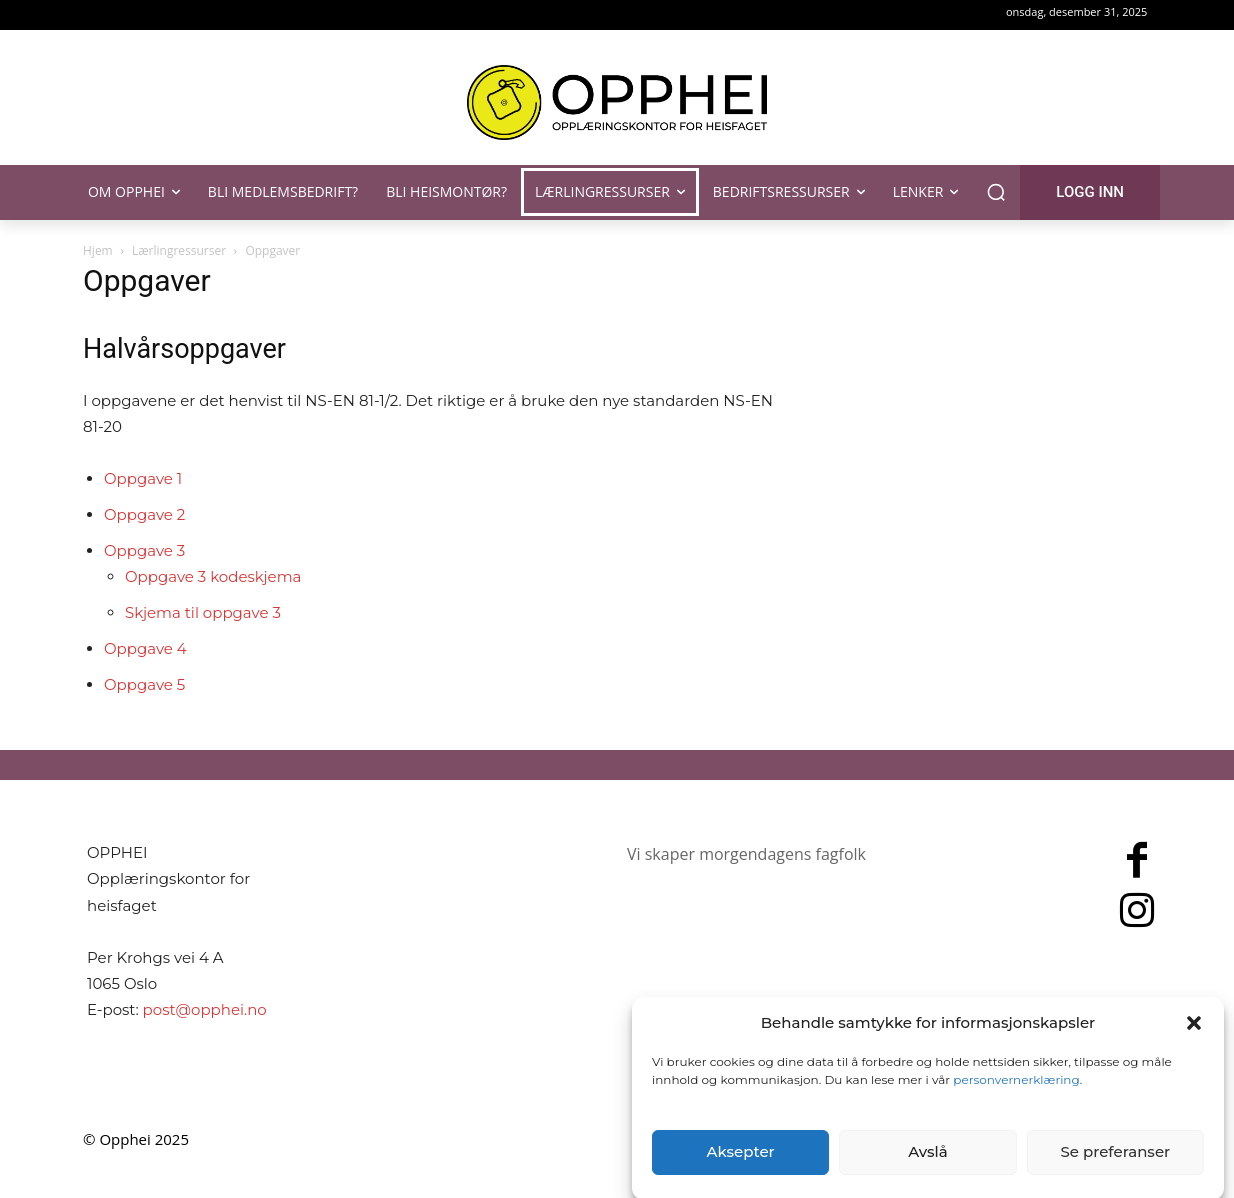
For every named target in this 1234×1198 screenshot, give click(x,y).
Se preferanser (1115, 1167)
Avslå (928, 1167)
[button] (1194, 1038)
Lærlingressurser (179, 250)
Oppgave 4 (145, 648)
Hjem (98, 250)
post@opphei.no (205, 1009)
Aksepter (741, 1167)
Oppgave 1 (143, 478)
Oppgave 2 (144, 514)
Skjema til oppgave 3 (203, 612)
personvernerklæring (1016, 1094)
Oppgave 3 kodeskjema (213, 576)
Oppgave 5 (144, 684)
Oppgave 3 (144, 550)
